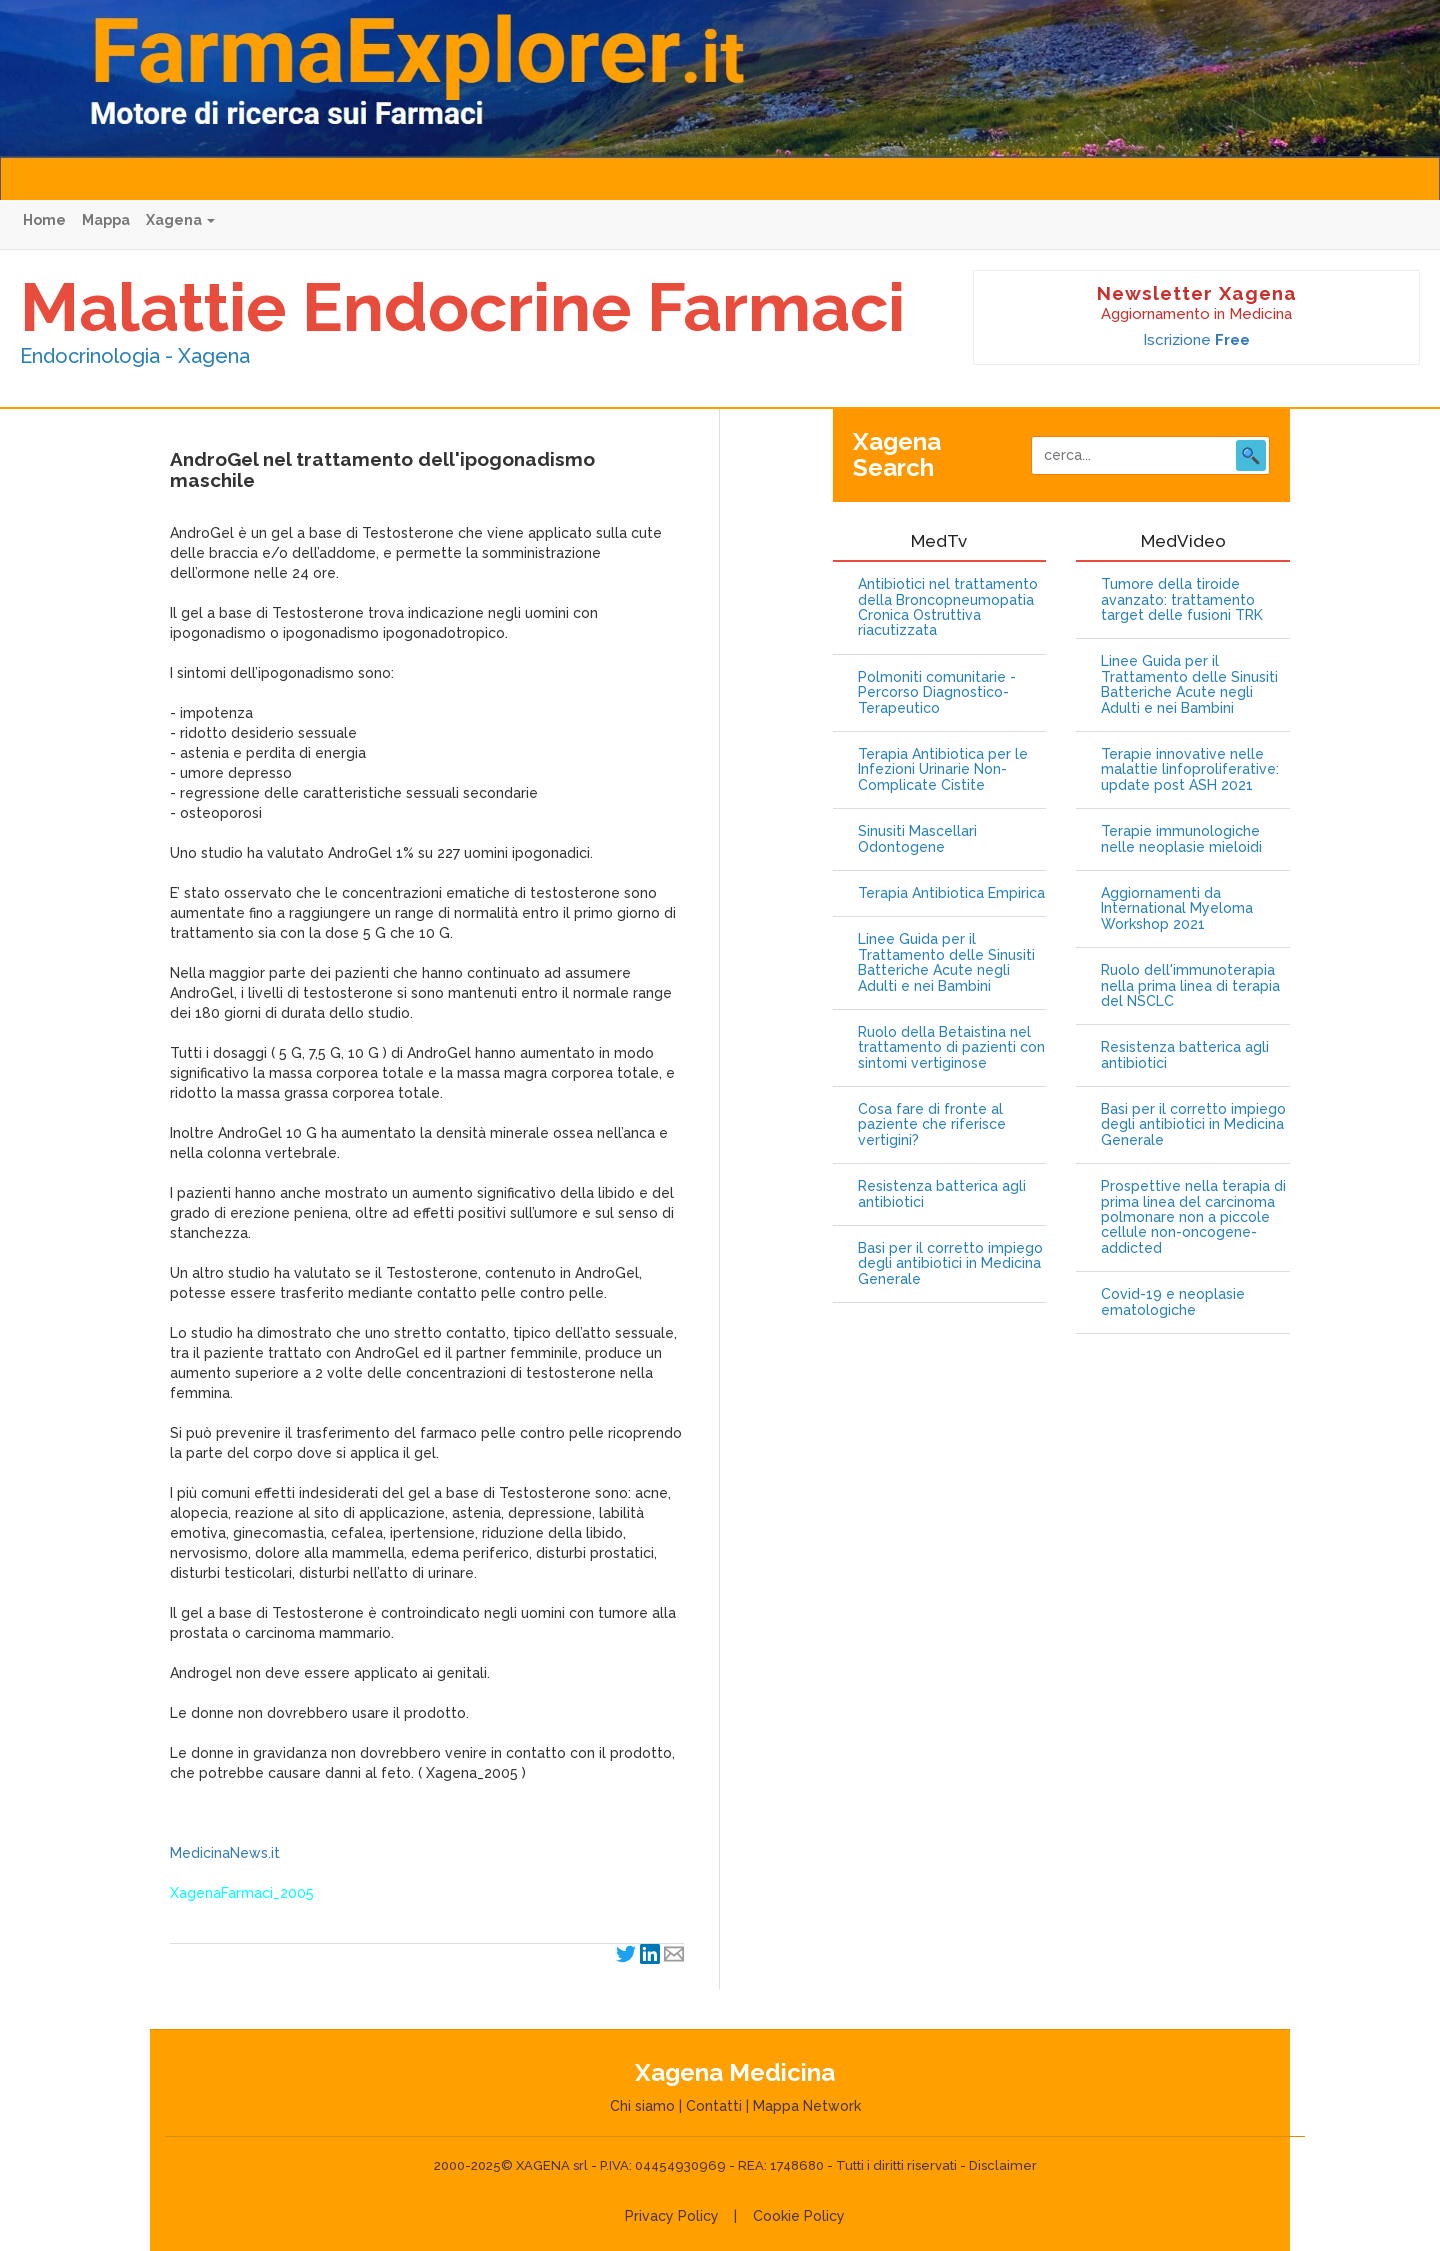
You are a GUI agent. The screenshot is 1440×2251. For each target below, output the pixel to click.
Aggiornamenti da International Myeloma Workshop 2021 (1177, 909)
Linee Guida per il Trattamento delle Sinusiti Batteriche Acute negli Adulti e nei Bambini (946, 962)
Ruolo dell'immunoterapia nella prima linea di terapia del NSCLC (1190, 986)
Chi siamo (642, 2106)
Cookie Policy (799, 2216)
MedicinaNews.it (225, 1853)
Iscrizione (1196, 340)
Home (44, 220)
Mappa (106, 220)
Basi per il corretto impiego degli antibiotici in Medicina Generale (950, 1264)
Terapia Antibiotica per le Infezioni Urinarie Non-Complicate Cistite (943, 770)
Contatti (714, 2106)
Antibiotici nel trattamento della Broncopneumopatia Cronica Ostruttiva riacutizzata (948, 607)
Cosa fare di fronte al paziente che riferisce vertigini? (932, 1125)
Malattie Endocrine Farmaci (462, 307)
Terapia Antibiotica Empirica (951, 893)
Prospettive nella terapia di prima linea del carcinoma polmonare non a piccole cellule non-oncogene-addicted (1193, 1217)
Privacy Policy (672, 2216)
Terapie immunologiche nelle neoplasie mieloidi (1181, 839)
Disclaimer (1003, 2165)
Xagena (180, 220)
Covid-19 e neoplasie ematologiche (1173, 1302)
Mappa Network (807, 2106)
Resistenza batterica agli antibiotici (942, 1194)
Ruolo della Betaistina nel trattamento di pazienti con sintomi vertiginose (951, 1048)
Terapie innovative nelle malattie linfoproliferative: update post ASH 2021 (1190, 770)
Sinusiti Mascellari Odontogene (917, 839)
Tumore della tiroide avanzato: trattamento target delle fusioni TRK (1182, 600)
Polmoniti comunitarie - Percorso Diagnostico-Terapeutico (937, 693)
